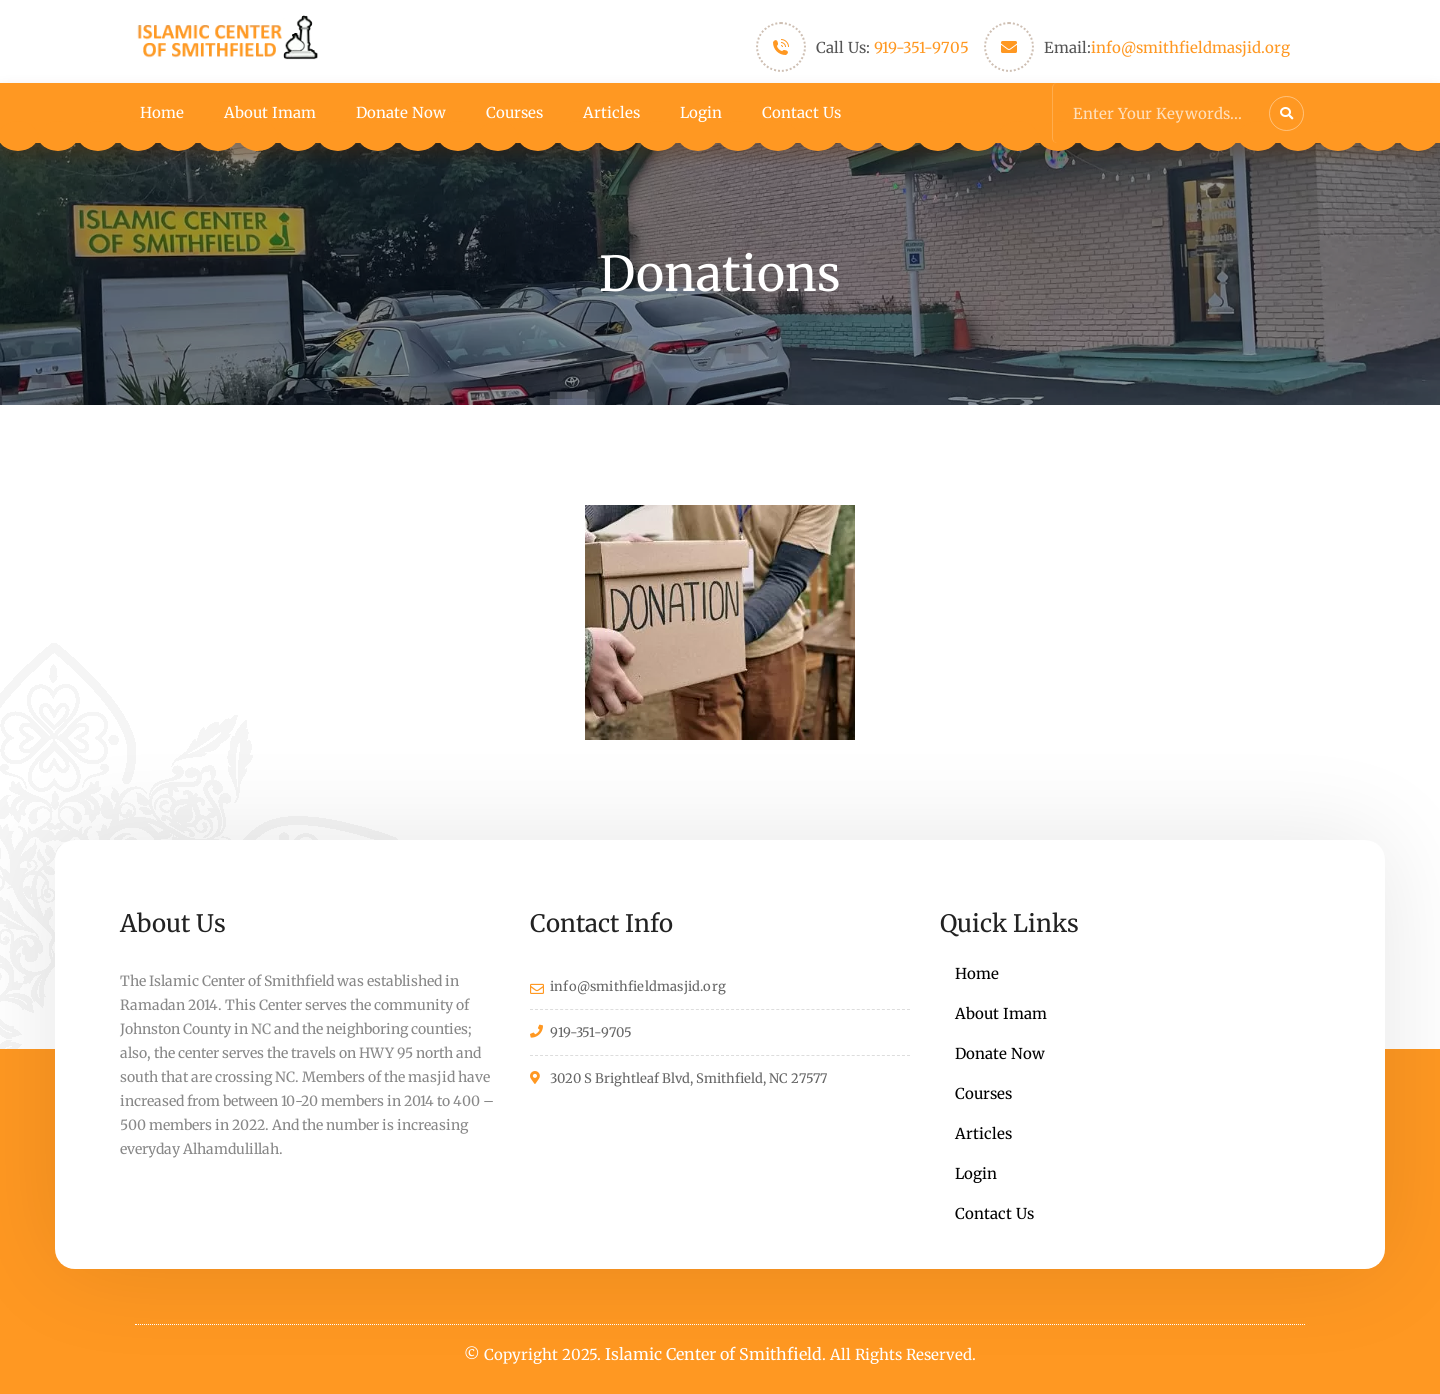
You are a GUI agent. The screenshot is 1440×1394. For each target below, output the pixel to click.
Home (162, 112)
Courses (514, 112)
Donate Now (401, 112)
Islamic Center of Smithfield (713, 1354)
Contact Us (801, 112)
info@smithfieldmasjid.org (1190, 47)
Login (701, 112)
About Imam (270, 112)
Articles (611, 112)
